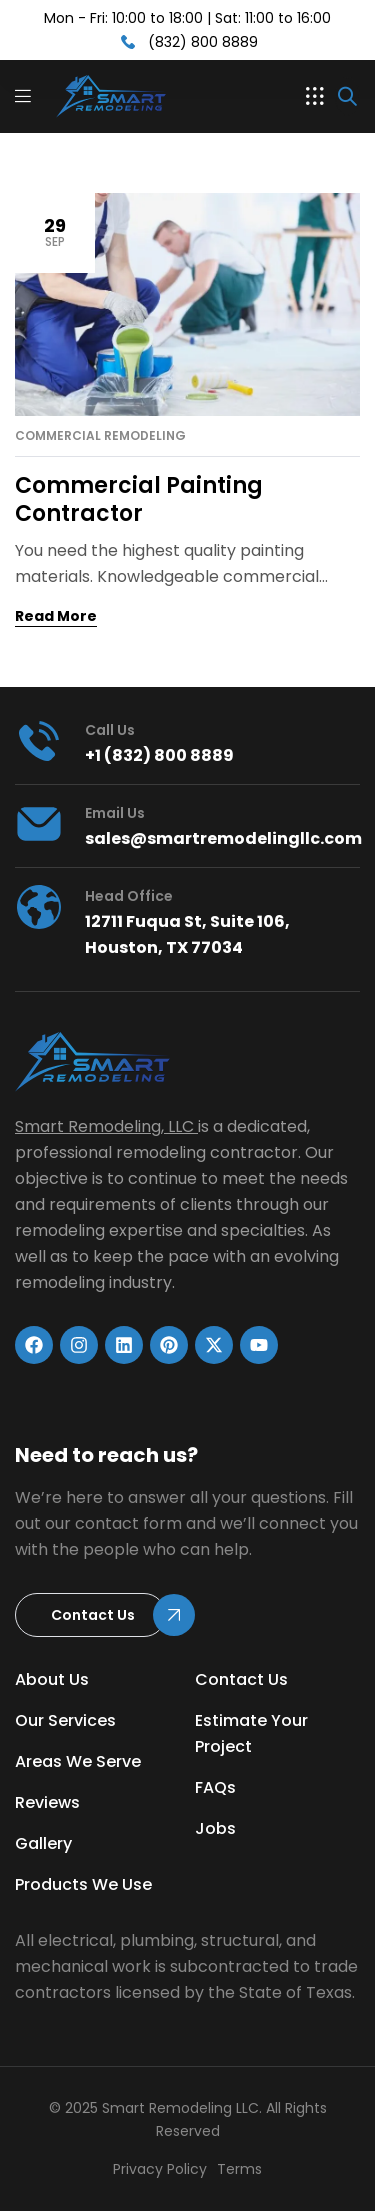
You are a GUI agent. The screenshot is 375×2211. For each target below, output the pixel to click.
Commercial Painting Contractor (139, 499)
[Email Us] (39, 824)
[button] (315, 96)
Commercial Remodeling (100, 436)
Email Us (115, 813)
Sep (55, 231)
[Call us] (39, 741)
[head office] (39, 907)
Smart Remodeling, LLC (104, 1126)
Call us (110, 730)
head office (129, 896)
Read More (56, 616)
